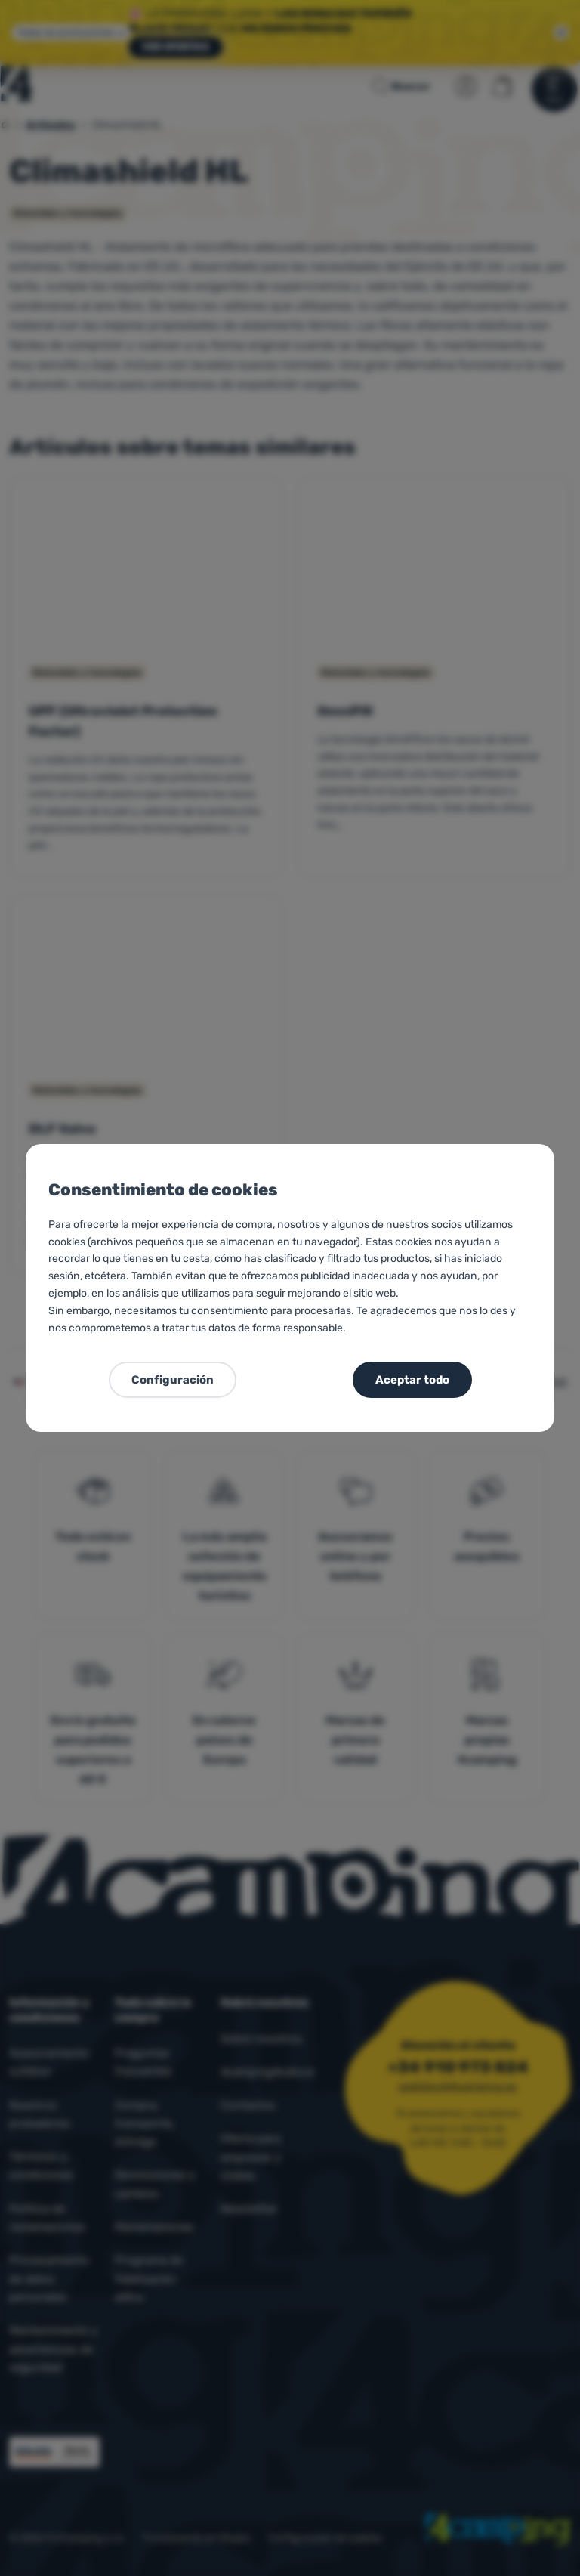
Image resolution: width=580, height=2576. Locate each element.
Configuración (172, 1380)
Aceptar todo (412, 1380)
